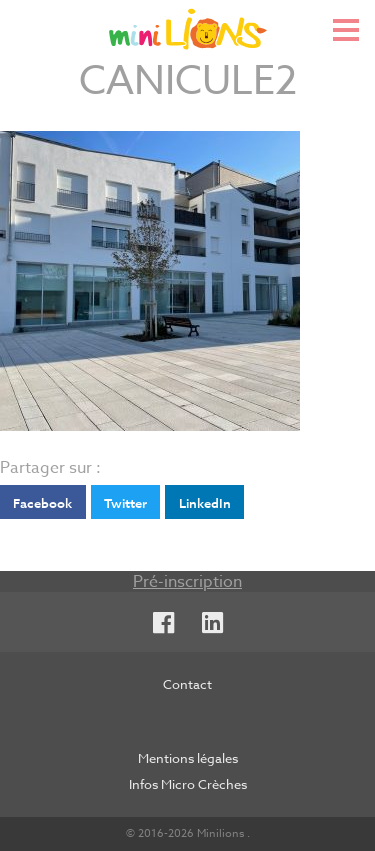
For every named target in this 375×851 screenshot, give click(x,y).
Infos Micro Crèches (188, 784)
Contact (187, 684)
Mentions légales (188, 758)
